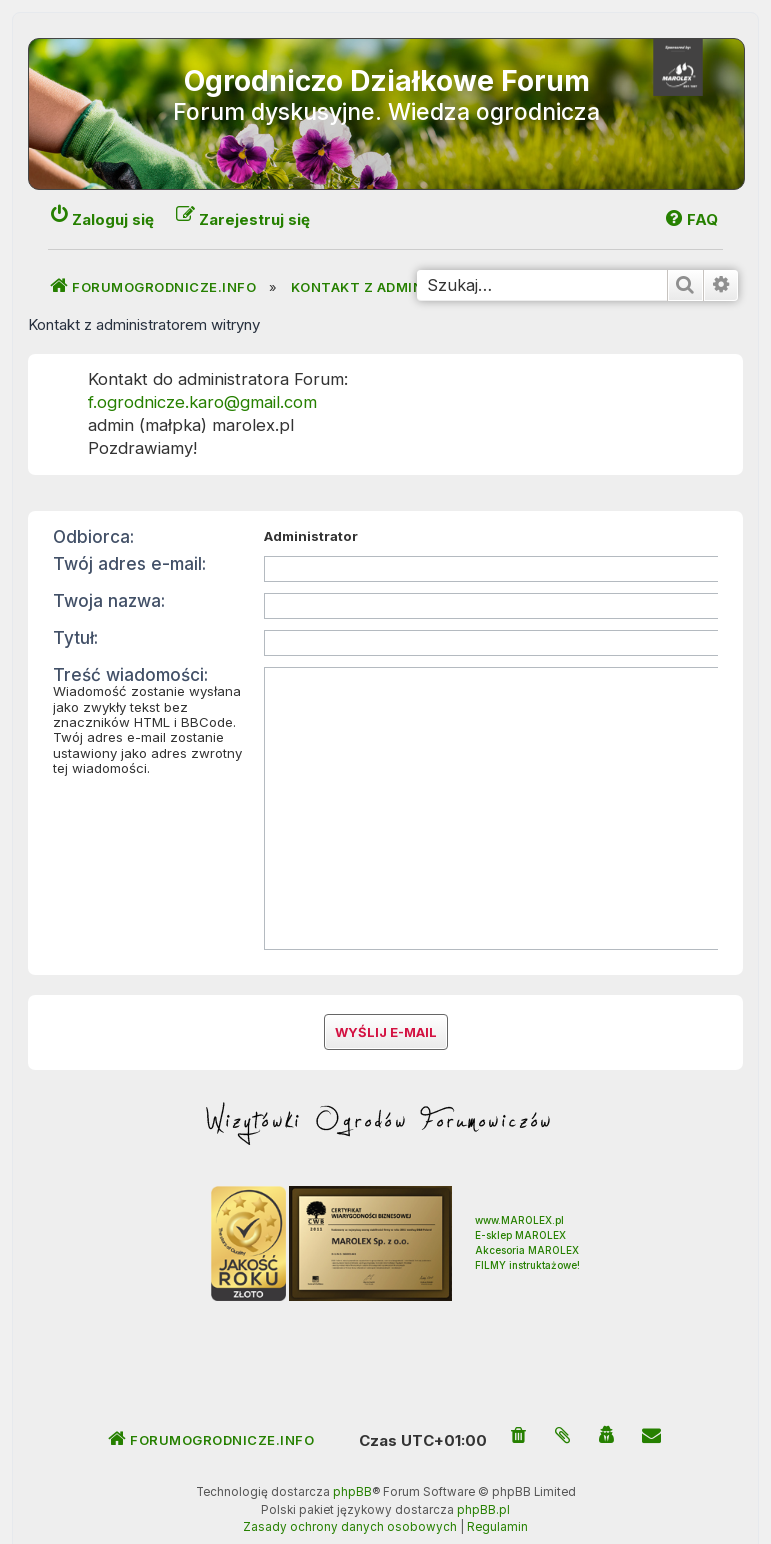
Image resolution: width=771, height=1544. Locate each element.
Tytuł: (75, 637)
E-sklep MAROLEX (520, 1204)
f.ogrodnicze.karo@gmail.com (202, 402)
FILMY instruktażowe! (527, 1234)
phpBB (352, 1461)
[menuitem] (519, 1405)
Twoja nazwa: (109, 600)
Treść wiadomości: (130, 674)
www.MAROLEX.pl (519, 1189)
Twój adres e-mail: (129, 563)
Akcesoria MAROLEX (527, 1219)
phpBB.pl (483, 1479)
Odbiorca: (93, 536)
